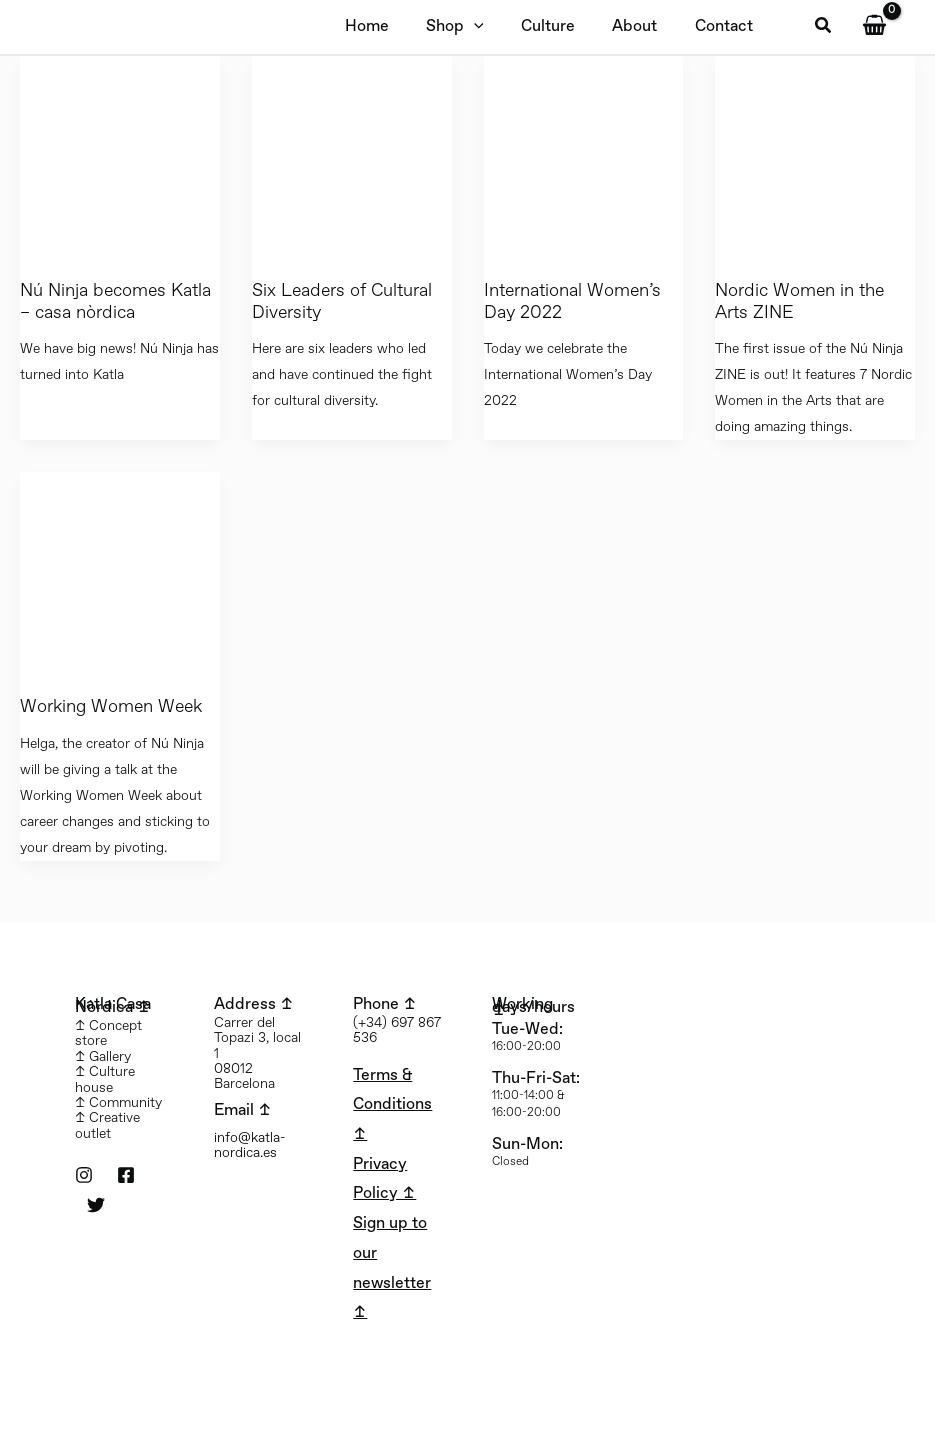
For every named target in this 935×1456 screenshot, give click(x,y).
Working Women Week (111, 707)
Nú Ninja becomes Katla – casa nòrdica (115, 302)
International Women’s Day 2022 (572, 302)
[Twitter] (96, 1205)
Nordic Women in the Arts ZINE (799, 302)
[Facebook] (126, 1175)
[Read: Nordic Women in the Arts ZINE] (815, 155)
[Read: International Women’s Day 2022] (584, 155)
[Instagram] (84, 1175)
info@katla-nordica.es (249, 1145)
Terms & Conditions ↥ (392, 1105)
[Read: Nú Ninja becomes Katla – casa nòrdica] (120, 155)
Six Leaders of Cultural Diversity (342, 302)
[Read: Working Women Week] (120, 571)
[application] (466, 27)
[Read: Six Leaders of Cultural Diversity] (352, 155)
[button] (824, 27)
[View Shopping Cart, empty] (874, 26)
